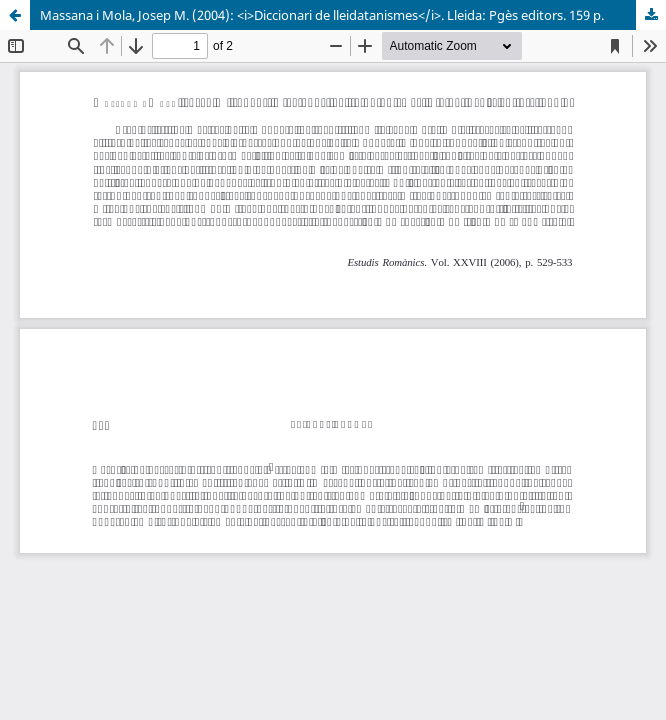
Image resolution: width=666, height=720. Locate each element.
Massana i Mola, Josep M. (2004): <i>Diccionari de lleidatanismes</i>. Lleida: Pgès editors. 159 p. (322, 15)
